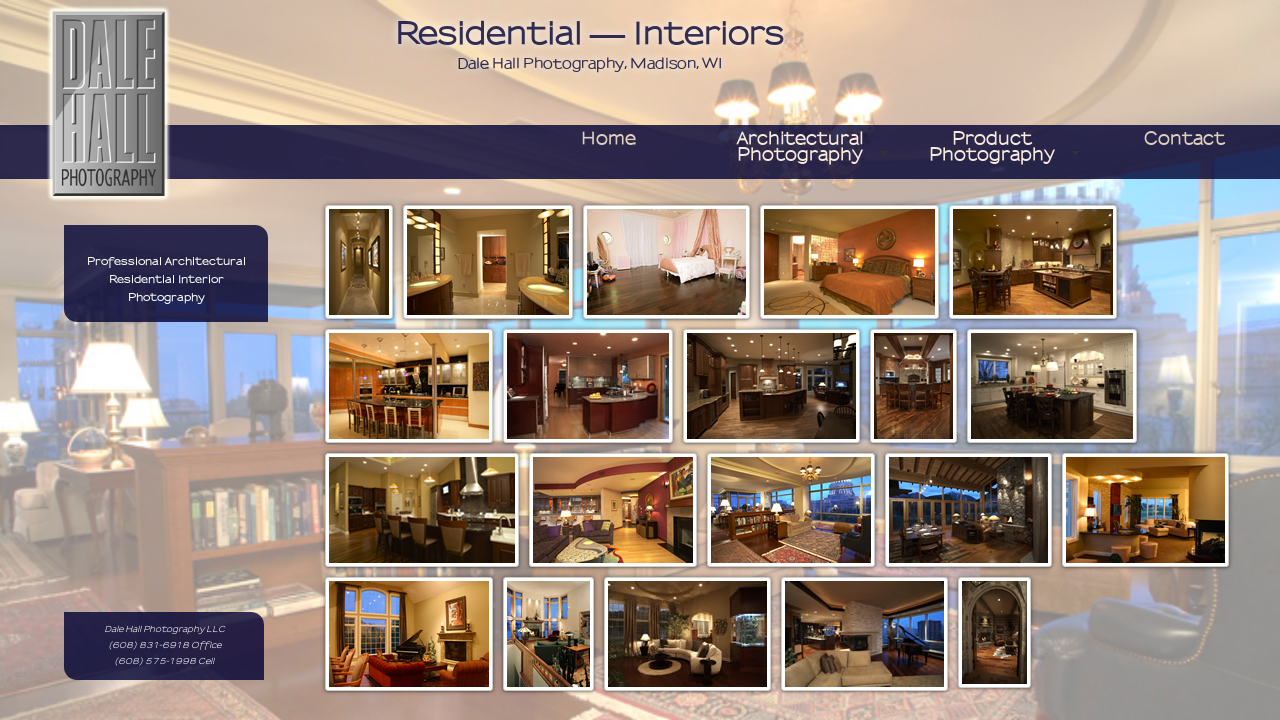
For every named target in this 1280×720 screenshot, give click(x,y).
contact (1184, 139)
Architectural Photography (800, 147)
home (608, 139)
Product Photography (992, 147)
